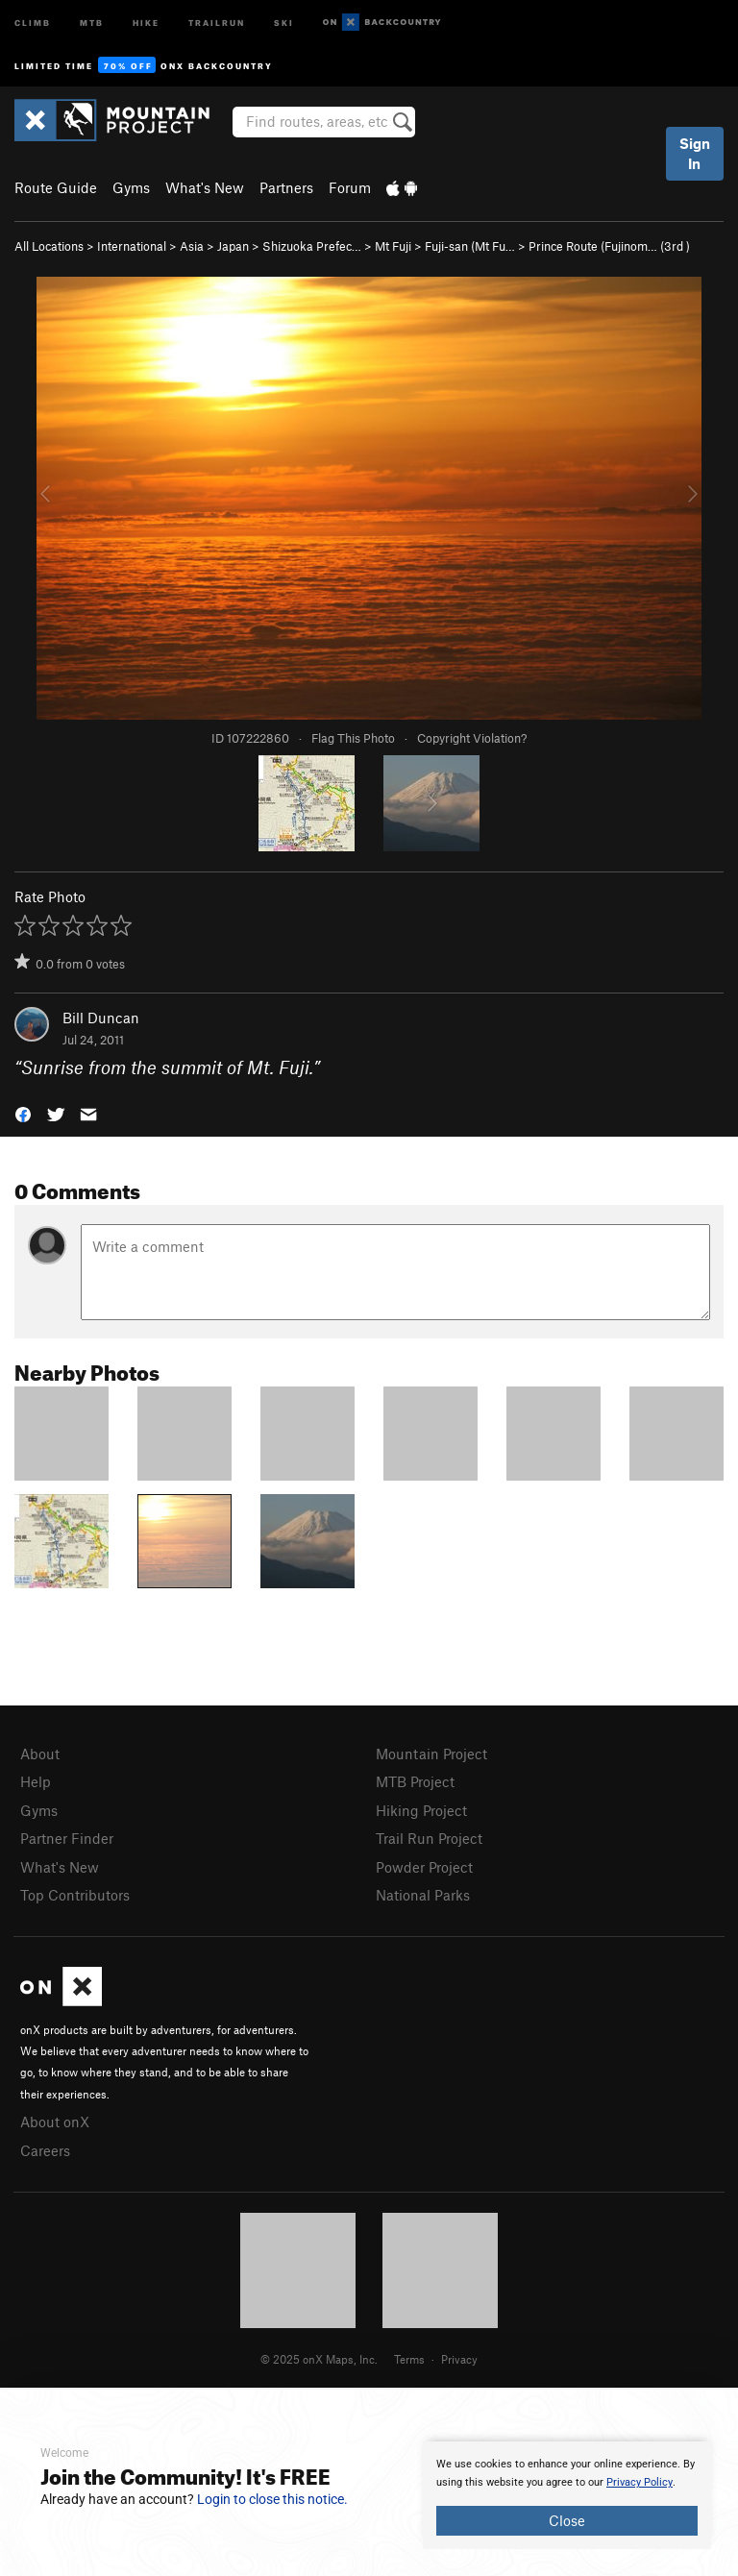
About (40, 1753)
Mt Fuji (393, 246)
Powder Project (424, 1867)
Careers (45, 2150)
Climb (32, 21)
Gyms (131, 187)
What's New (204, 187)
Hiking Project (421, 1810)
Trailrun (216, 21)
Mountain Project (431, 1753)
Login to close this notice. (272, 2499)
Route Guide (55, 187)
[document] (567, 2495)
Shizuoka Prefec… (311, 246)
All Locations (49, 246)
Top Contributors (75, 1894)
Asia (192, 246)
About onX (54, 2121)
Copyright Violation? (472, 738)
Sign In (694, 153)
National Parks (423, 1894)
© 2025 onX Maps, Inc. (319, 2359)
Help (35, 1781)
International (131, 246)
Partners (286, 187)
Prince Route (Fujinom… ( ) (609, 246)
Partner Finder (66, 1838)
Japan (233, 246)
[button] (23, 1112)
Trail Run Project (429, 1838)
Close (567, 2520)
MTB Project (415, 1781)
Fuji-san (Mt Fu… (470, 246)
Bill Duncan (100, 1017)
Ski (284, 21)
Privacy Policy (639, 2482)
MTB (92, 21)
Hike (146, 21)
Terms (409, 2359)
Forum (350, 187)
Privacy (459, 2359)
